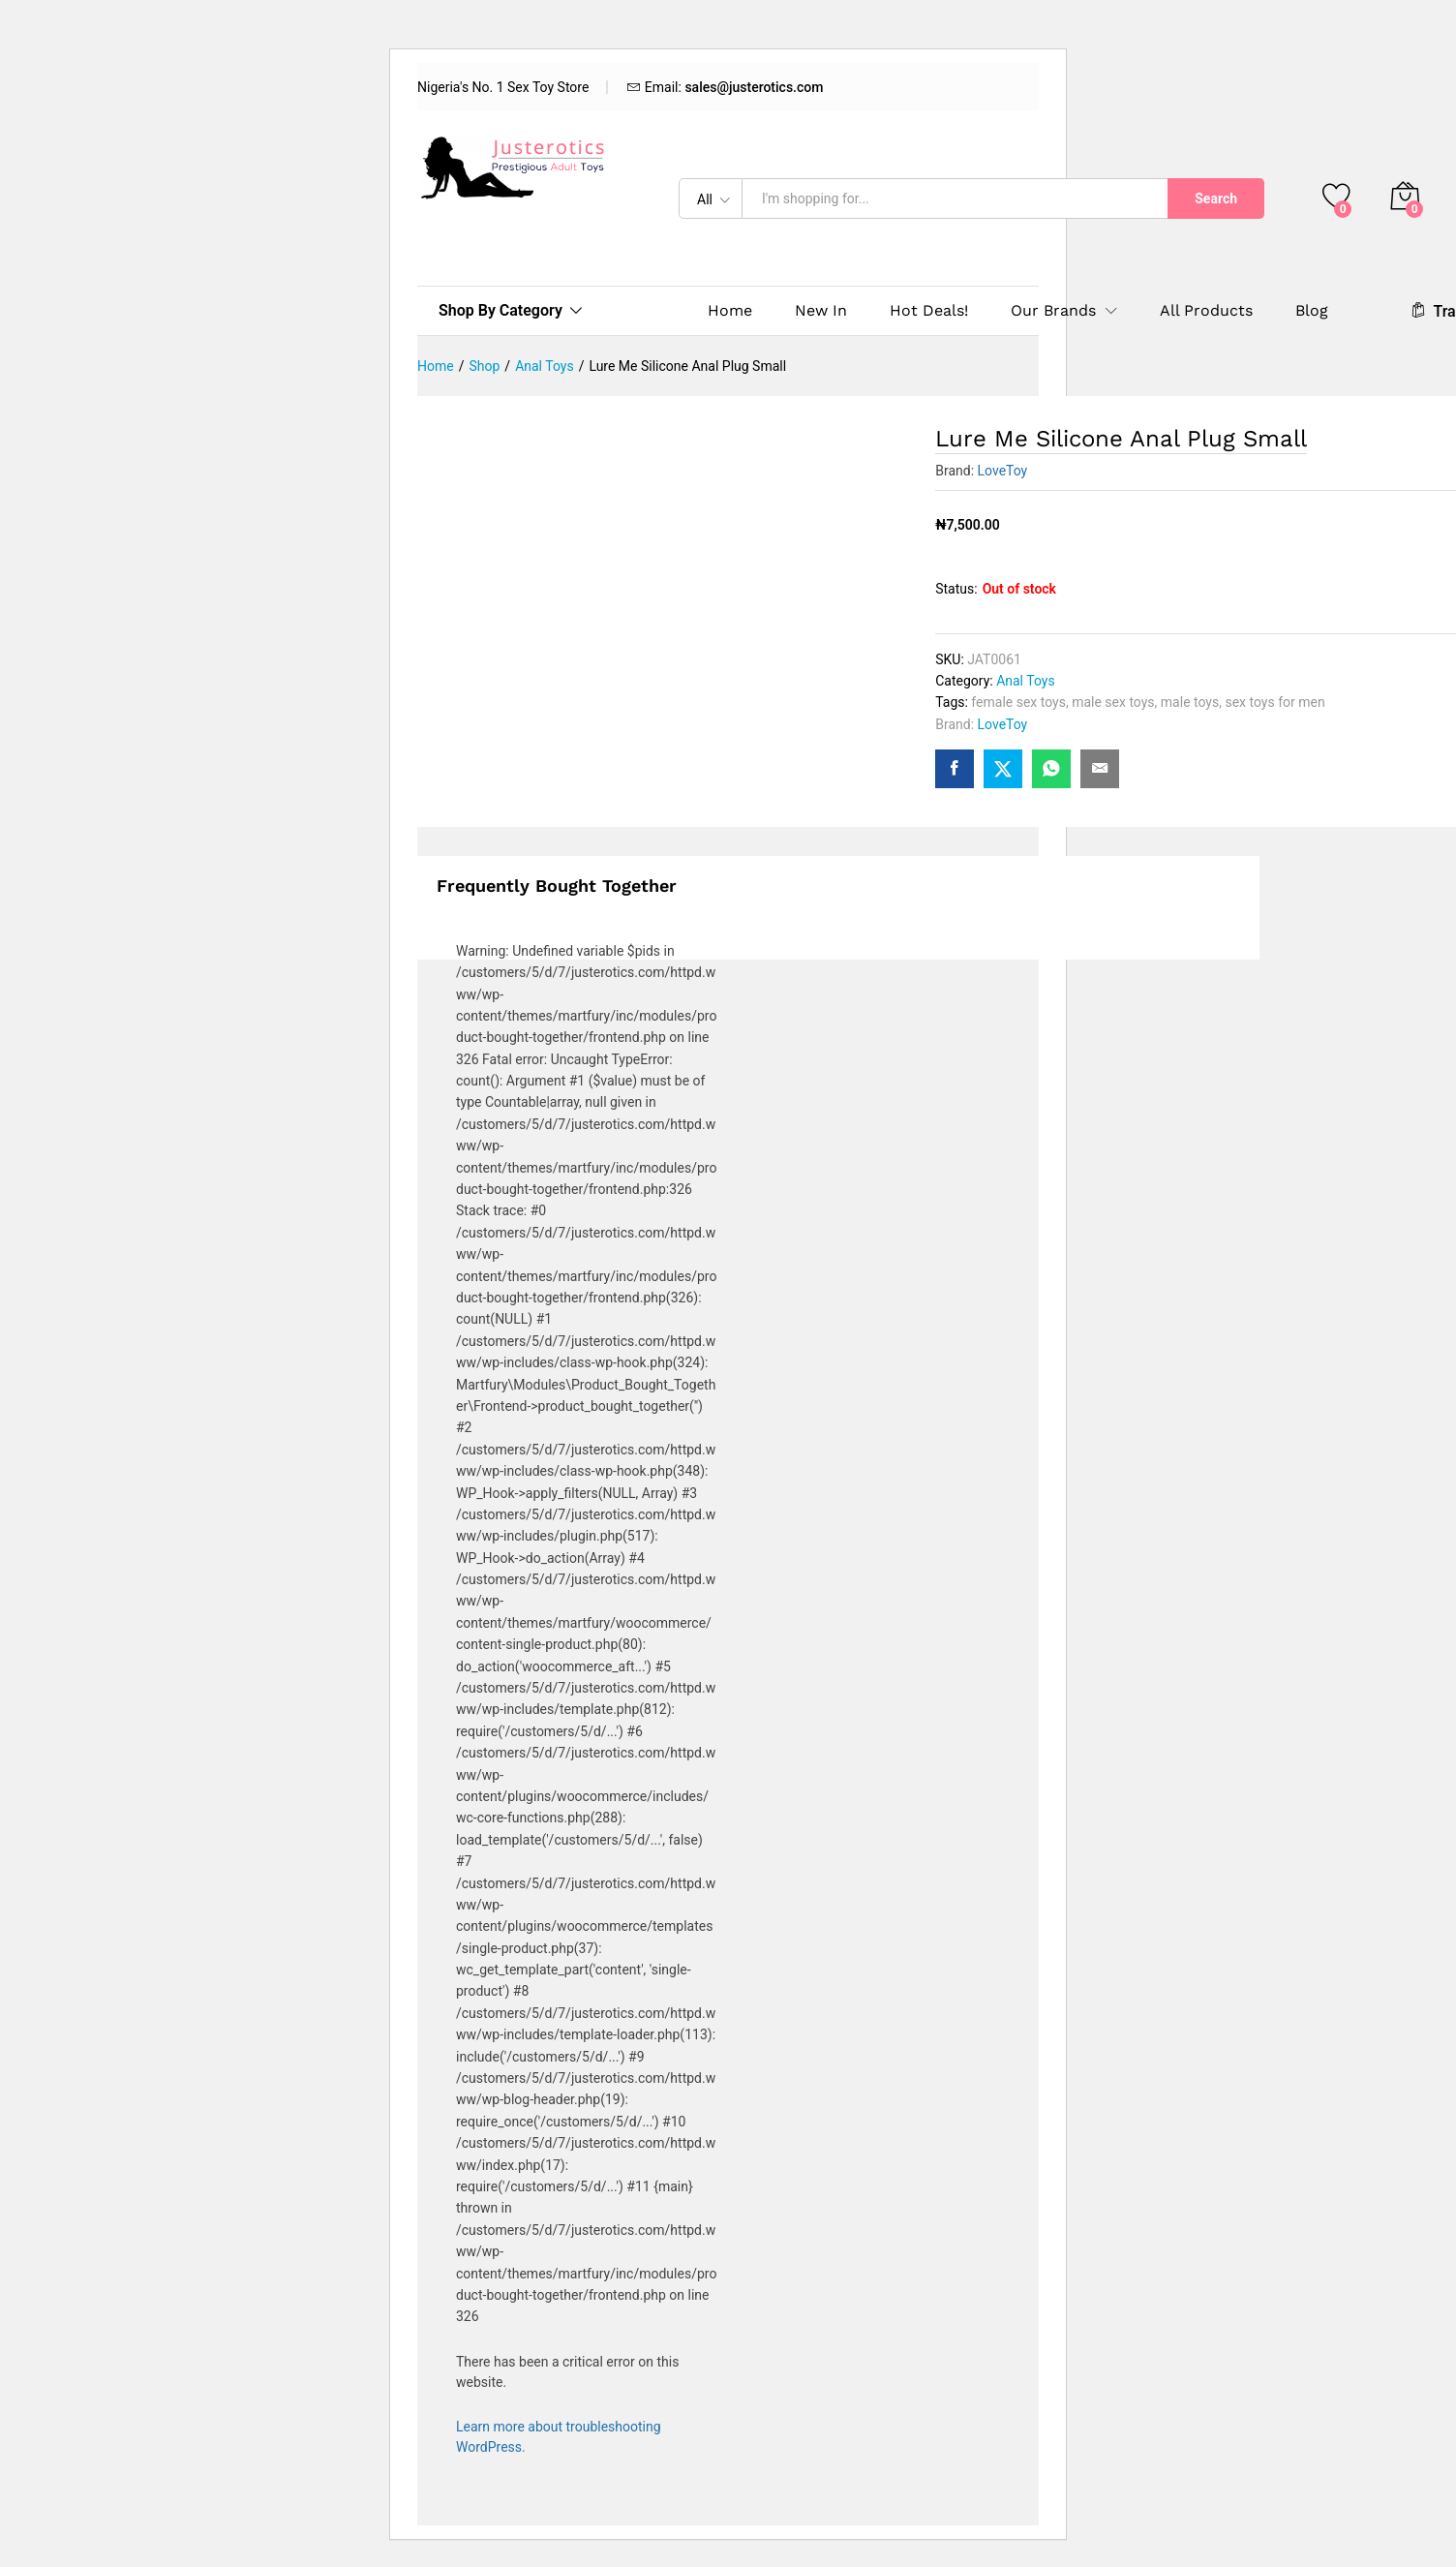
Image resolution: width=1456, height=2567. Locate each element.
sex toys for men (1274, 702)
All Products (1206, 311)
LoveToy (1003, 470)
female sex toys (1018, 702)
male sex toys (1113, 702)
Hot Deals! (929, 311)
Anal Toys (1025, 680)
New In (821, 311)
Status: (956, 588)
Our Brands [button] (1053, 311)
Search (1216, 198)
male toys (1190, 702)
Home (730, 311)
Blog (1311, 311)
